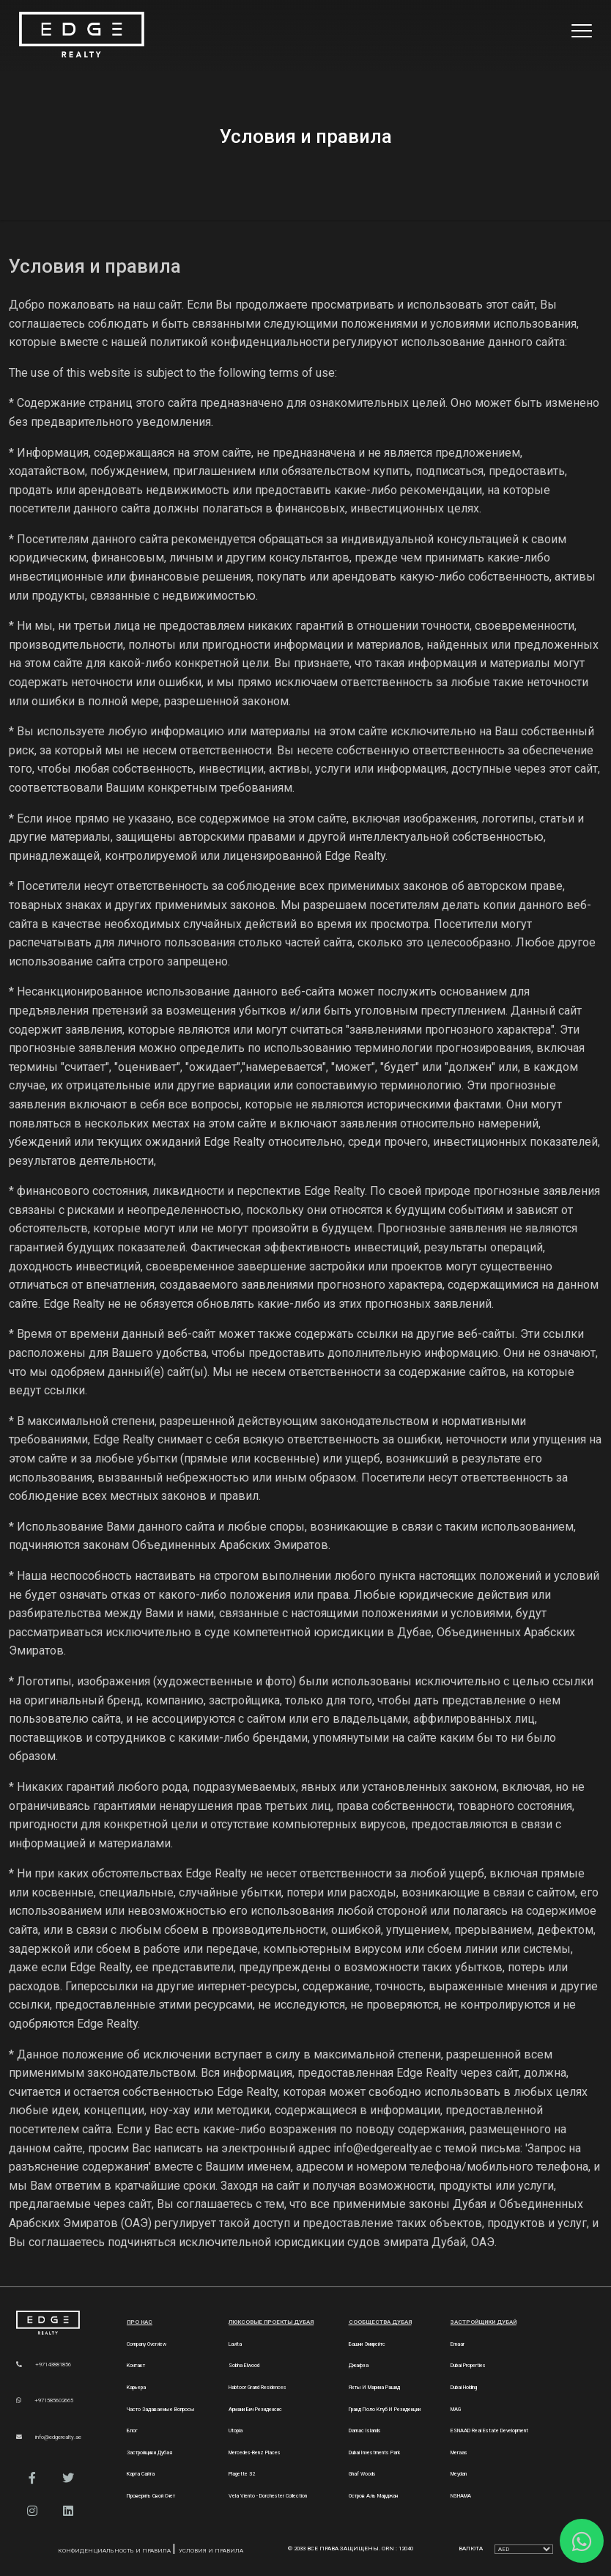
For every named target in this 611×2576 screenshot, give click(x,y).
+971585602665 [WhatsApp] (44, 2400)
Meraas (459, 2452)
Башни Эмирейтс (367, 2344)
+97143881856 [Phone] (43, 2364)
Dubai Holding (464, 2387)
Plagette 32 (242, 2473)
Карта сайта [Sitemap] (141, 2473)
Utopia (235, 2430)
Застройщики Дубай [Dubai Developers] (483, 2322)
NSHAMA (461, 2495)
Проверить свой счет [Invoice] (151, 2495)
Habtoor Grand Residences (257, 2387)
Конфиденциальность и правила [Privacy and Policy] (115, 2550)
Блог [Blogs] (132, 2430)
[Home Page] (81, 35)
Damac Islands (365, 2430)
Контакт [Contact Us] (136, 2365)
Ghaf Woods (362, 2473)
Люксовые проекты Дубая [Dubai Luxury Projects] (271, 2322)
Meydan (459, 2473)
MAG (456, 2409)
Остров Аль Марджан (373, 2495)
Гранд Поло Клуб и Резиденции (385, 2409)
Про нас (139, 2322)
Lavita (235, 2344)
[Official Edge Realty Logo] (58, 2323)
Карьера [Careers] (136, 2387)
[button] (32, 2478)
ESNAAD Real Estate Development (489, 2430)
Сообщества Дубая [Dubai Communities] (380, 2322)
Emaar (457, 2344)
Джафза (359, 2365)
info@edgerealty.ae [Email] (48, 2437)
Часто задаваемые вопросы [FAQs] (161, 2409)
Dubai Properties (468, 2365)
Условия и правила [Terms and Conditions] (211, 2550)
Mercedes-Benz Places (255, 2452)
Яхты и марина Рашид (374, 2387)
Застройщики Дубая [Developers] (149, 2452)
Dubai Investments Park (374, 2452)
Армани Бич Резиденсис (255, 2409)
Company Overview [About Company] (146, 2344)
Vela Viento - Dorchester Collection (268, 2495)
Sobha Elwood (244, 2365)
